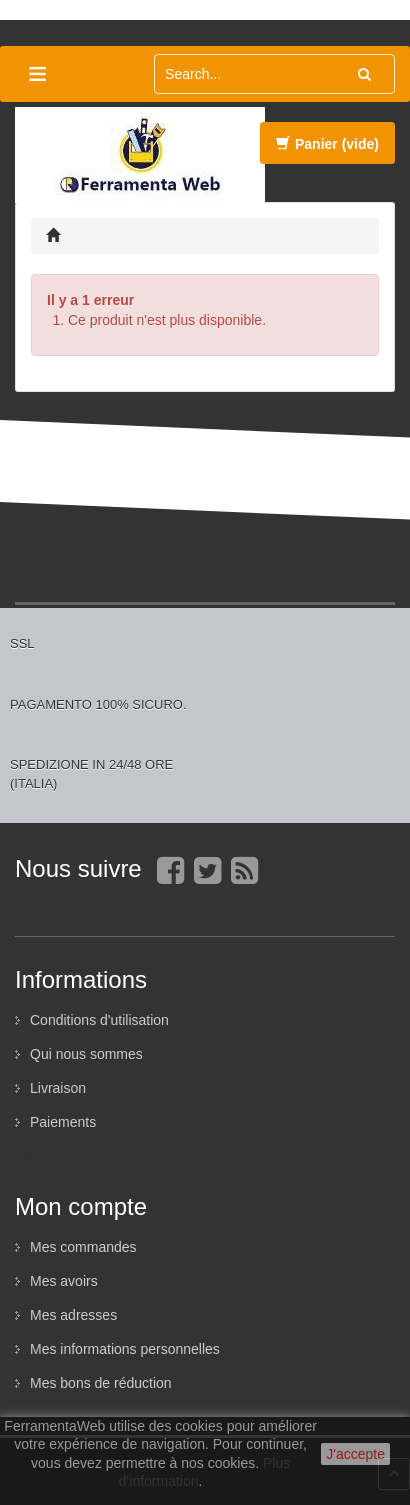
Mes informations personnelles (125, 1349)
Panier (327, 144)
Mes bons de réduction (101, 1383)
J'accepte (355, 1454)
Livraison (58, 1088)
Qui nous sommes (86, 1054)
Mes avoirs (64, 1281)
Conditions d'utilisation (99, 1020)
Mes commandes (83, 1247)
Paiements (63, 1122)
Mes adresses (73, 1315)
